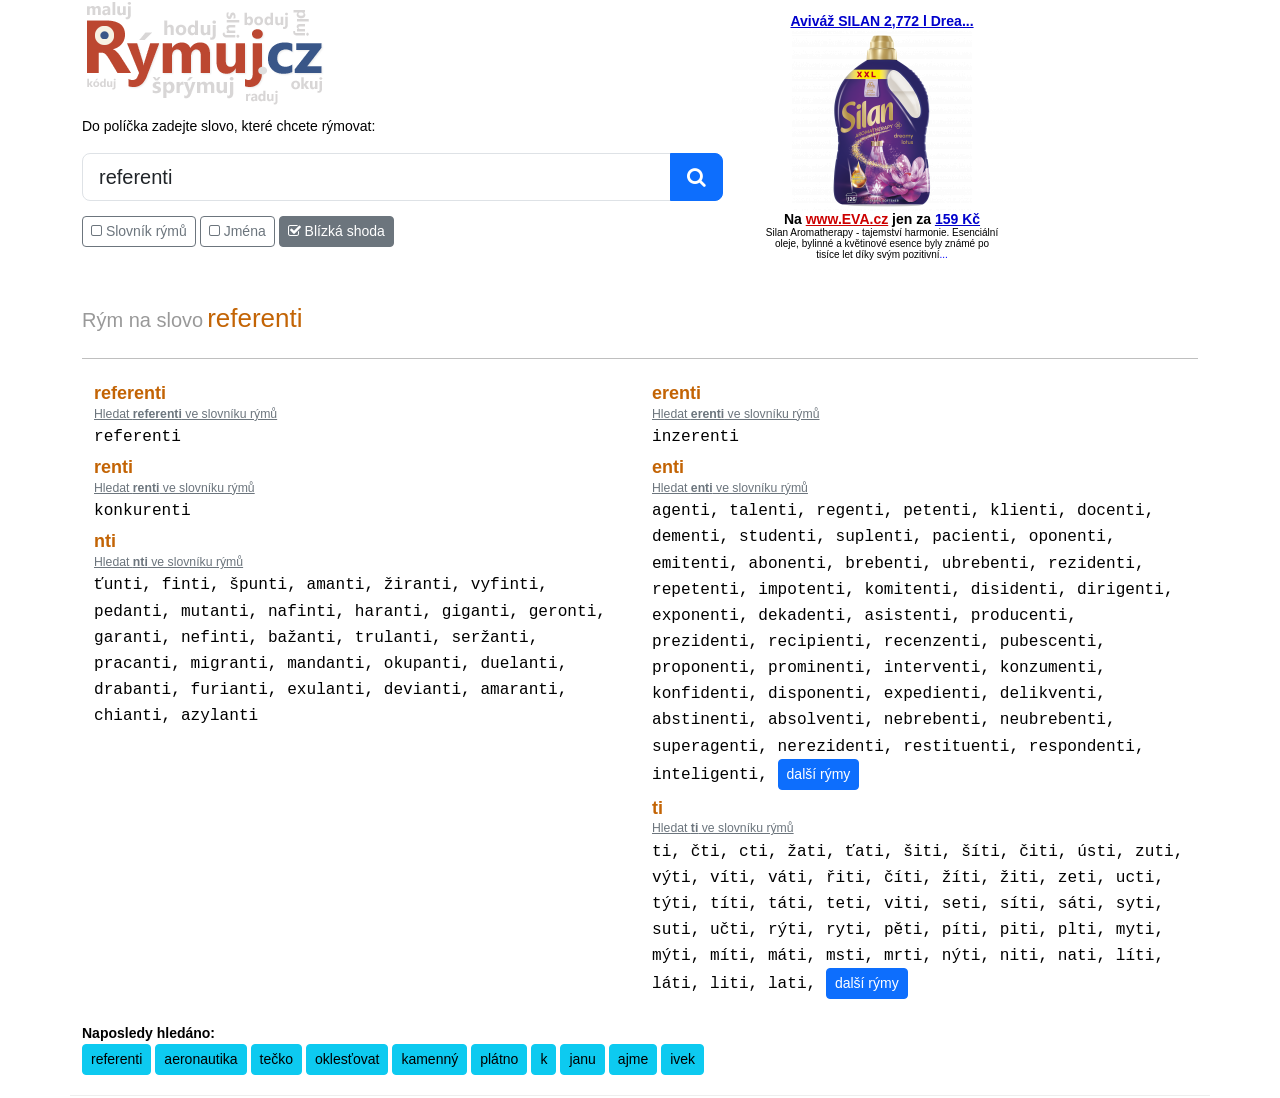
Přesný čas (762, 1084)
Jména (237, 231)
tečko (276, 1027)
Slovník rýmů (139, 231)
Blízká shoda (336, 231)
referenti (116, 1027)
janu (582, 1027)
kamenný (429, 1027)
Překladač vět (692, 1084)
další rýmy (819, 752)
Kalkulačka (623, 1084)
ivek (682, 1027)
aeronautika (200, 1027)
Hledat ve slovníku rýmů (185, 414)
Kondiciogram (832, 1084)
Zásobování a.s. (981, 1084)
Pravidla (568, 1084)
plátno (499, 1027)
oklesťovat (347, 1027)
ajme (633, 1027)
